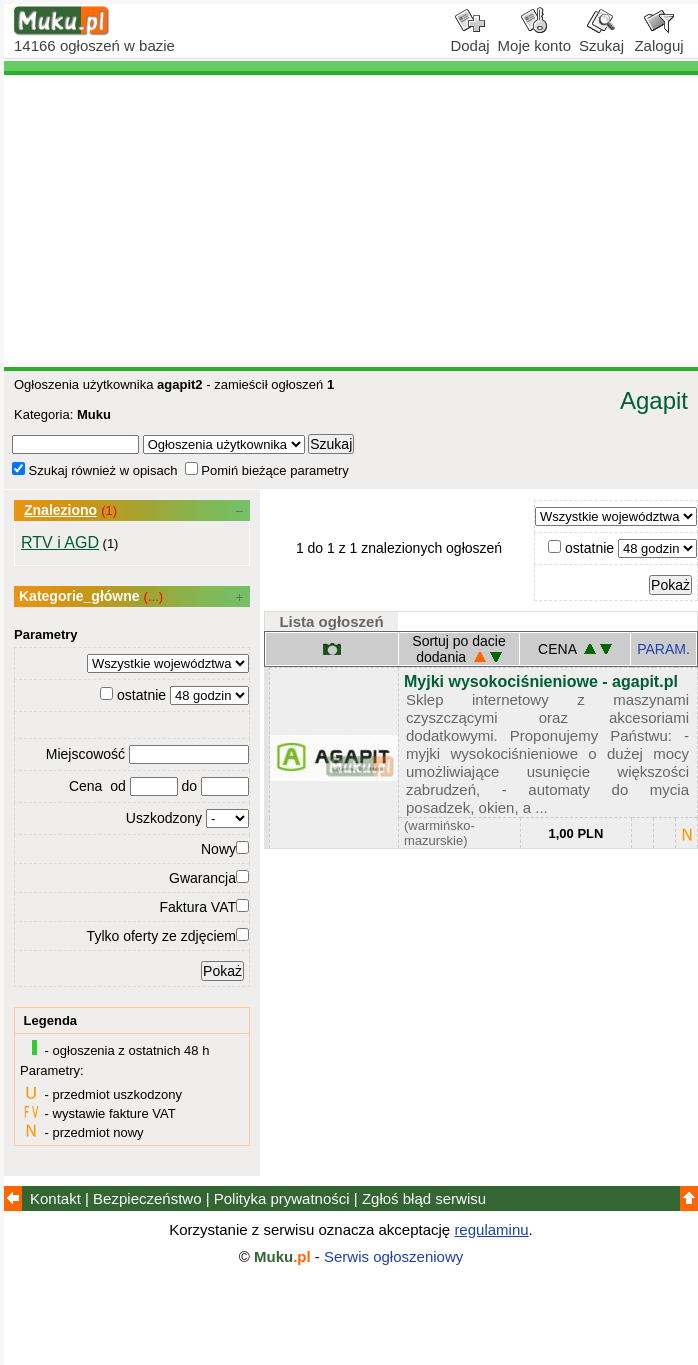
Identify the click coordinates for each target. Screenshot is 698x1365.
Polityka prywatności (282, 1198)
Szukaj (601, 38)
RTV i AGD (60, 542)
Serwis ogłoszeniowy (393, 1256)
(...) (154, 596)
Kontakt (55, 1198)
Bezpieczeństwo (147, 1198)
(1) (109, 510)
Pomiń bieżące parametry (267, 470)
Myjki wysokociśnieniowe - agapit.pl (541, 681)
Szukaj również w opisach (94, 470)
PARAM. (663, 649)
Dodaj (469, 38)
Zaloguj (658, 38)
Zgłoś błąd (424, 1198)
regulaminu (491, 1229)
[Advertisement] (351, 221)
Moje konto (534, 38)
